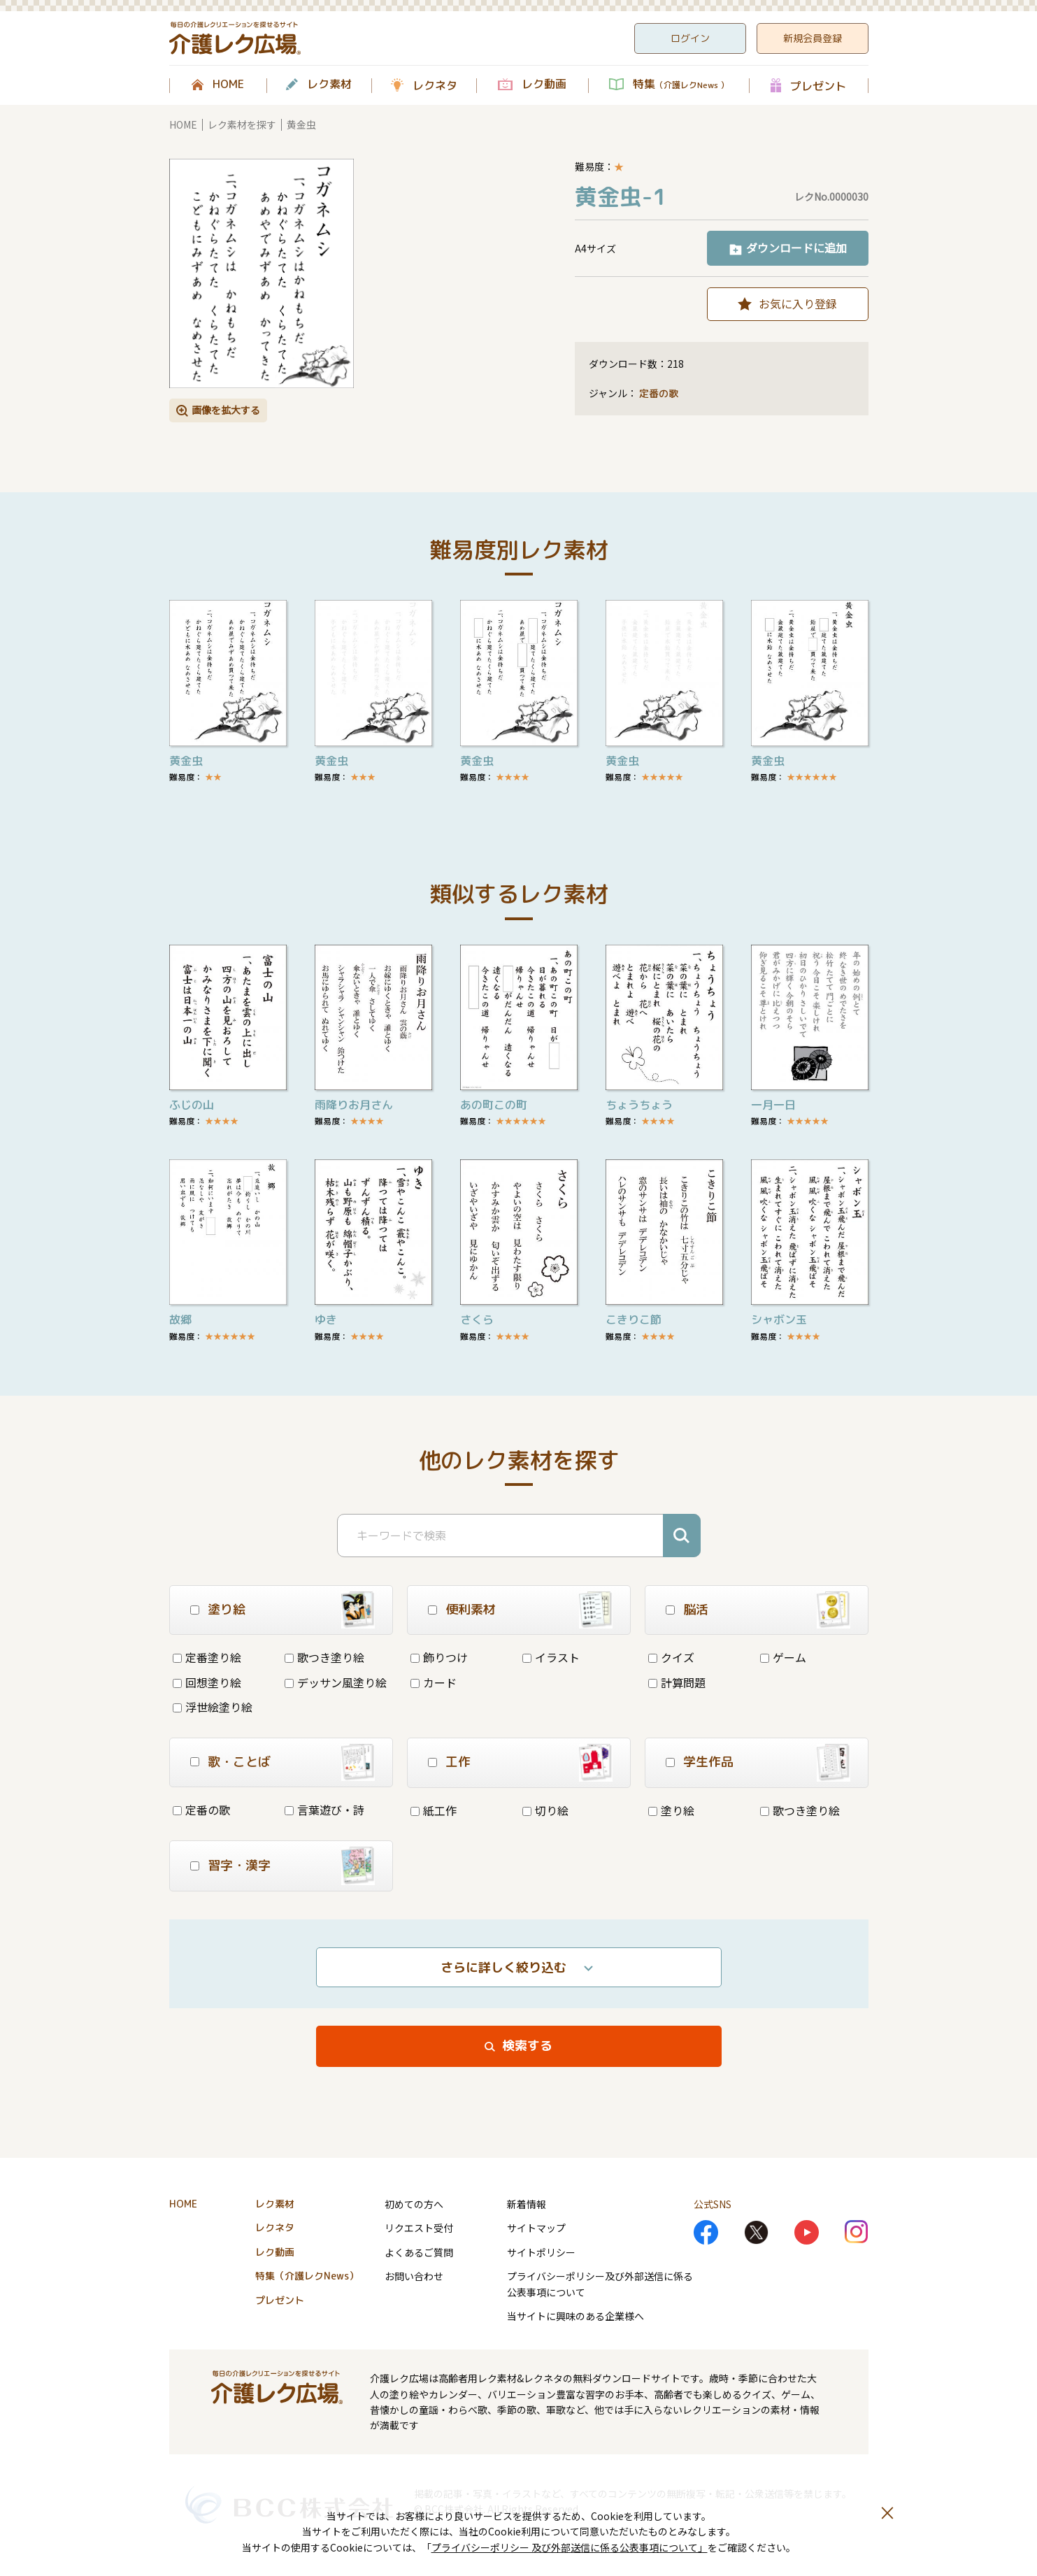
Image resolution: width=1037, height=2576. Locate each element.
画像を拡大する (226, 410)
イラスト (551, 1657)
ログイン (690, 38)
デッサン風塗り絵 (336, 1682)
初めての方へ (414, 2204)
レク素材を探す (242, 124)
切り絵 (545, 1810)
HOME (228, 84)
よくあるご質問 (419, 2252)
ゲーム (783, 1657)
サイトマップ (536, 2228)
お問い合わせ (414, 2276)
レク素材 (329, 84)
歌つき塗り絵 (324, 1657)
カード (433, 1682)
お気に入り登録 (798, 303)
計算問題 (677, 1682)
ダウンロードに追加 (796, 247)
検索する (527, 2045)
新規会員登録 (812, 38)
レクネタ (435, 85)
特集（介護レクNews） (307, 2275)
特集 (681, 84)
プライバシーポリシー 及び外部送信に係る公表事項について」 (569, 2547)
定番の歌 (658, 393)
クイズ (671, 1657)
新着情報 (526, 2204)
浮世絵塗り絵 (212, 1706)
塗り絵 (671, 1810)
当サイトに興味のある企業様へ (575, 2316)
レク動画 (544, 84)
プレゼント (818, 85)
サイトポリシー (541, 2252)
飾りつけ (439, 1657)
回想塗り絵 (207, 1682)
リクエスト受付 (419, 2228)
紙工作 (433, 1810)
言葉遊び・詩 (324, 1809)
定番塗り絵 (207, 1657)
